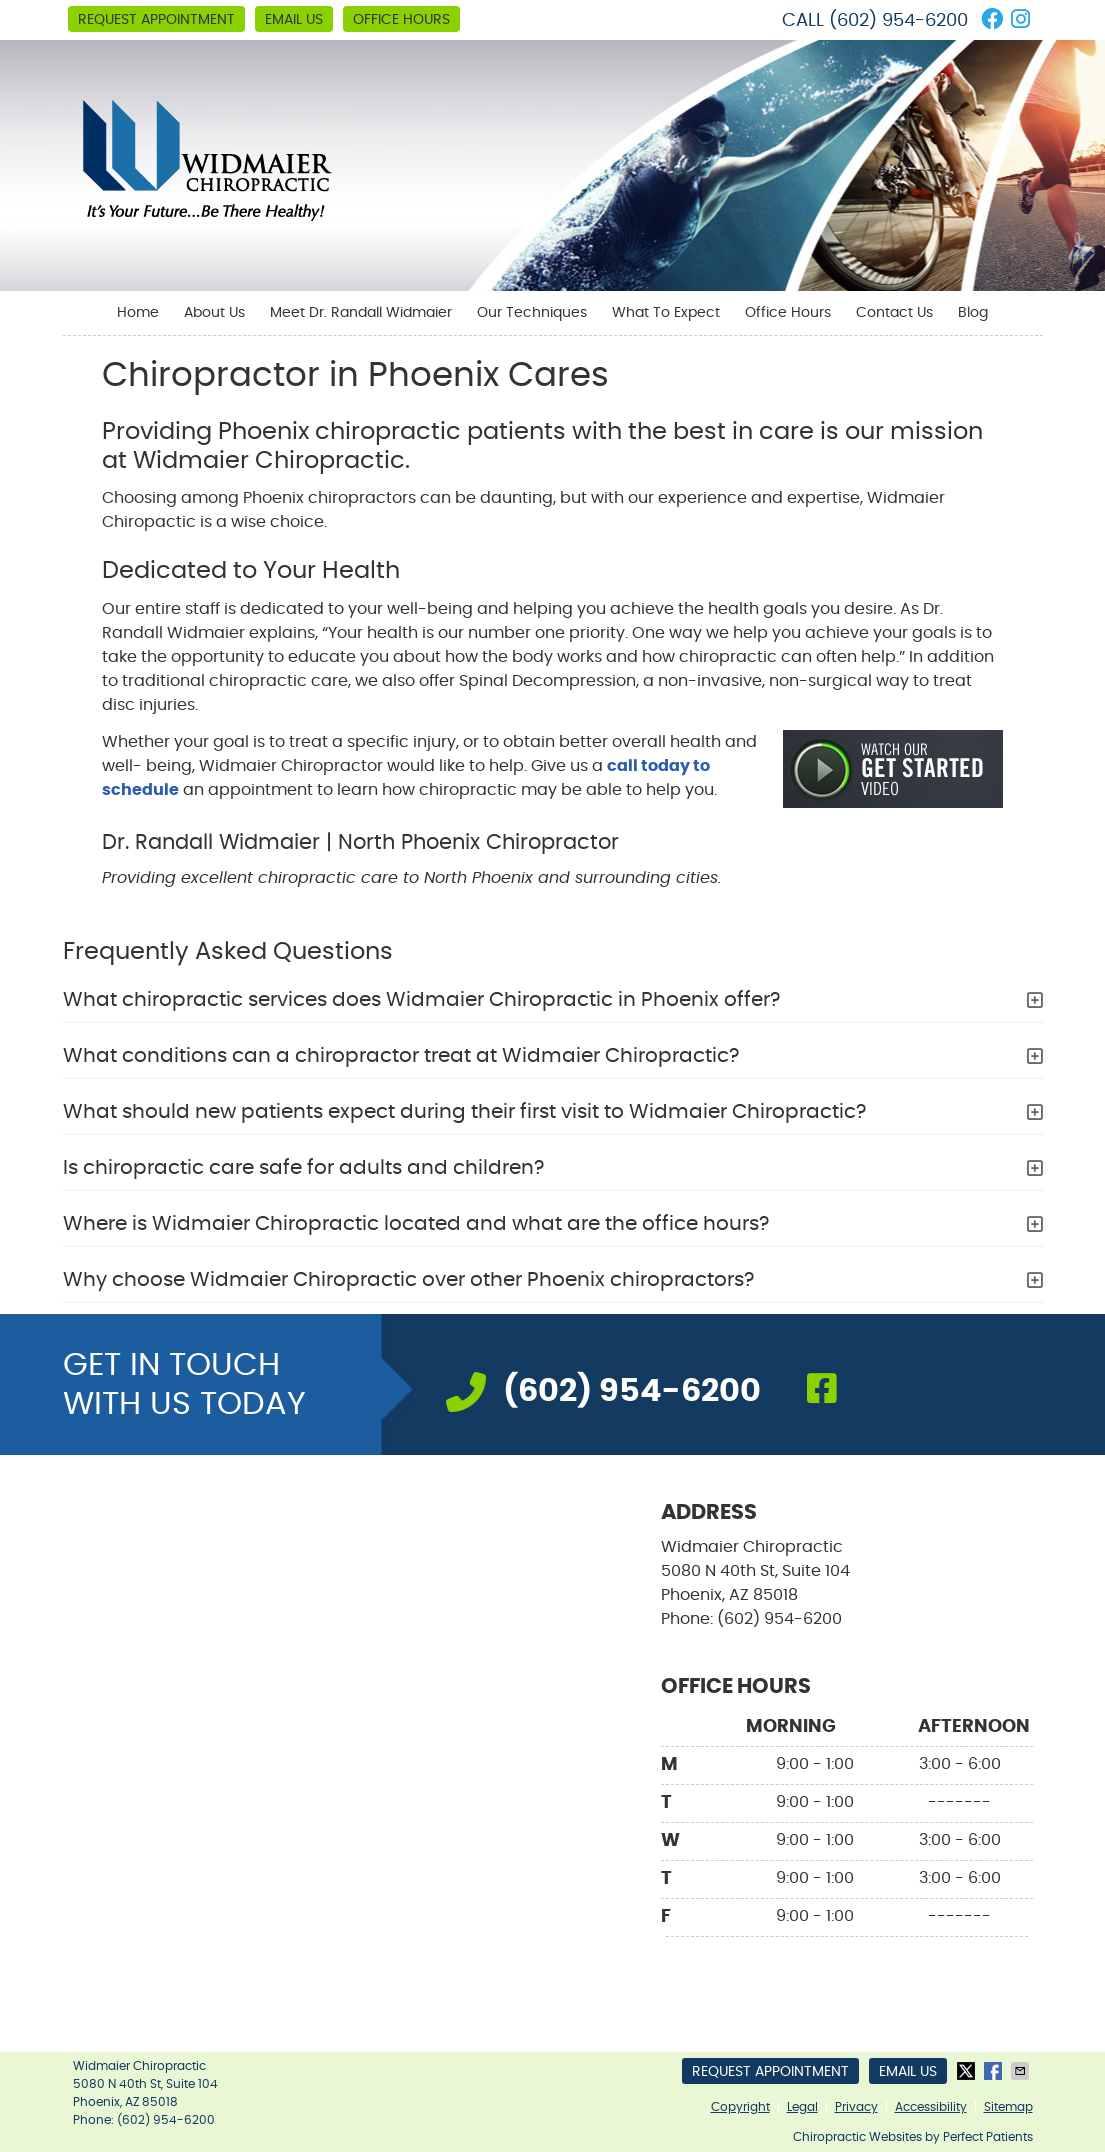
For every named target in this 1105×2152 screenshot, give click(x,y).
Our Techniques (532, 313)
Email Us (294, 20)
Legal (802, 2107)
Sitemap (1008, 2107)
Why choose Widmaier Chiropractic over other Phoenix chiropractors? (408, 1280)
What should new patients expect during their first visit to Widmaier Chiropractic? (464, 1112)
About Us (214, 313)
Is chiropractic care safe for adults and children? (303, 1168)
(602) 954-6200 (898, 21)
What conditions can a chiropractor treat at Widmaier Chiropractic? (401, 1056)
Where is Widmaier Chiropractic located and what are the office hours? (416, 1224)
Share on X (968, 2071)
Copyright (740, 2107)
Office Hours (401, 20)
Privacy (856, 2107)
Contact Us (894, 313)
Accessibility (931, 2107)
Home (138, 313)
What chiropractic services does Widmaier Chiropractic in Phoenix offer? (421, 1000)
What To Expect (666, 313)
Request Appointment (156, 20)
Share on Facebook (995, 2071)
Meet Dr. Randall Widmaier (361, 313)
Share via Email (1022, 2071)
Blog (973, 313)
